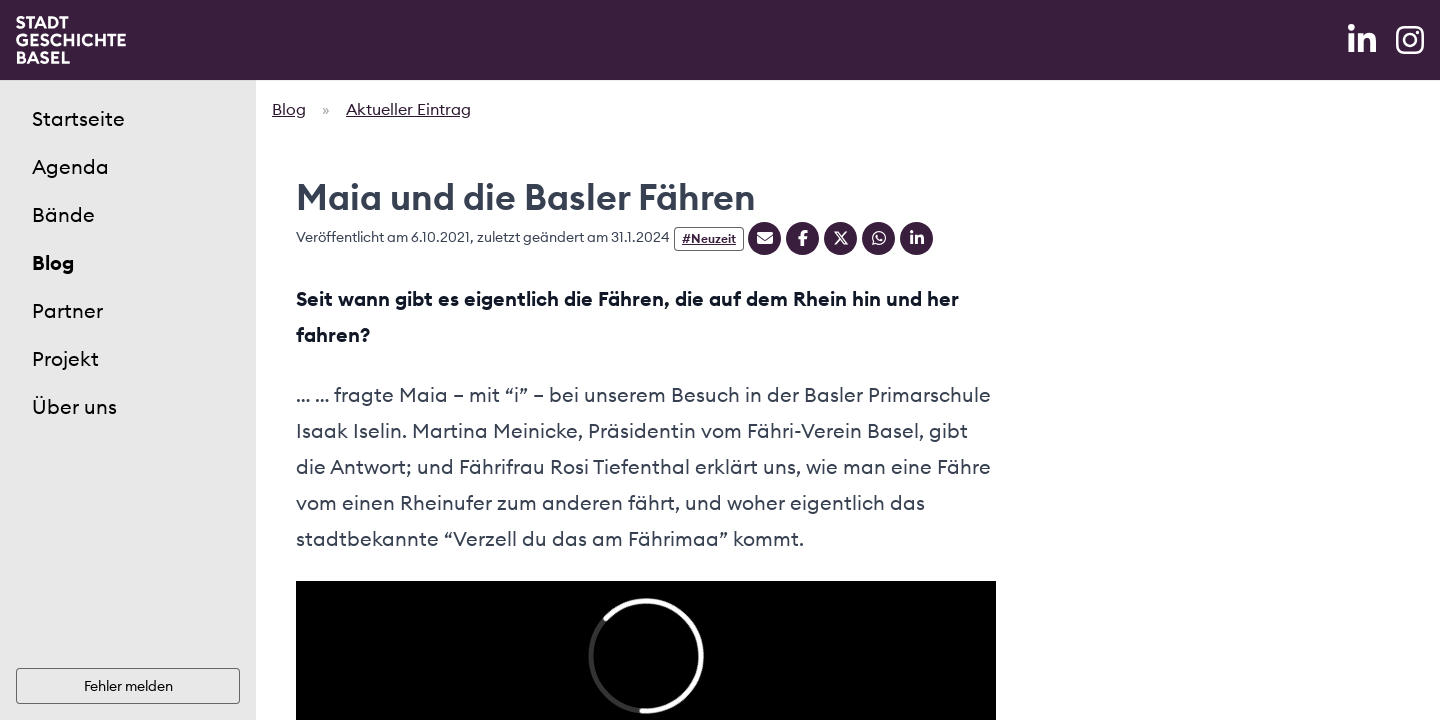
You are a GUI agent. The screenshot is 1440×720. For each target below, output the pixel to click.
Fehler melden (128, 686)
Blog (53, 262)
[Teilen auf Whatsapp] (878, 238)
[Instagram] (1410, 40)
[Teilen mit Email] (764, 238)
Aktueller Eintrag (408, 109)
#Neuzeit (709, 238)
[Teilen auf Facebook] (802, 238)
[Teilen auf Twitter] (840, 238)
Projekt (65, 358)
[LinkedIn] (1364, 40)
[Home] (71, 40)
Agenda (70, 166)
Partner (67, 310)
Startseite (78, 118)
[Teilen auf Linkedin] (916, 238)
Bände (63, 214)
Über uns (74, 406)
